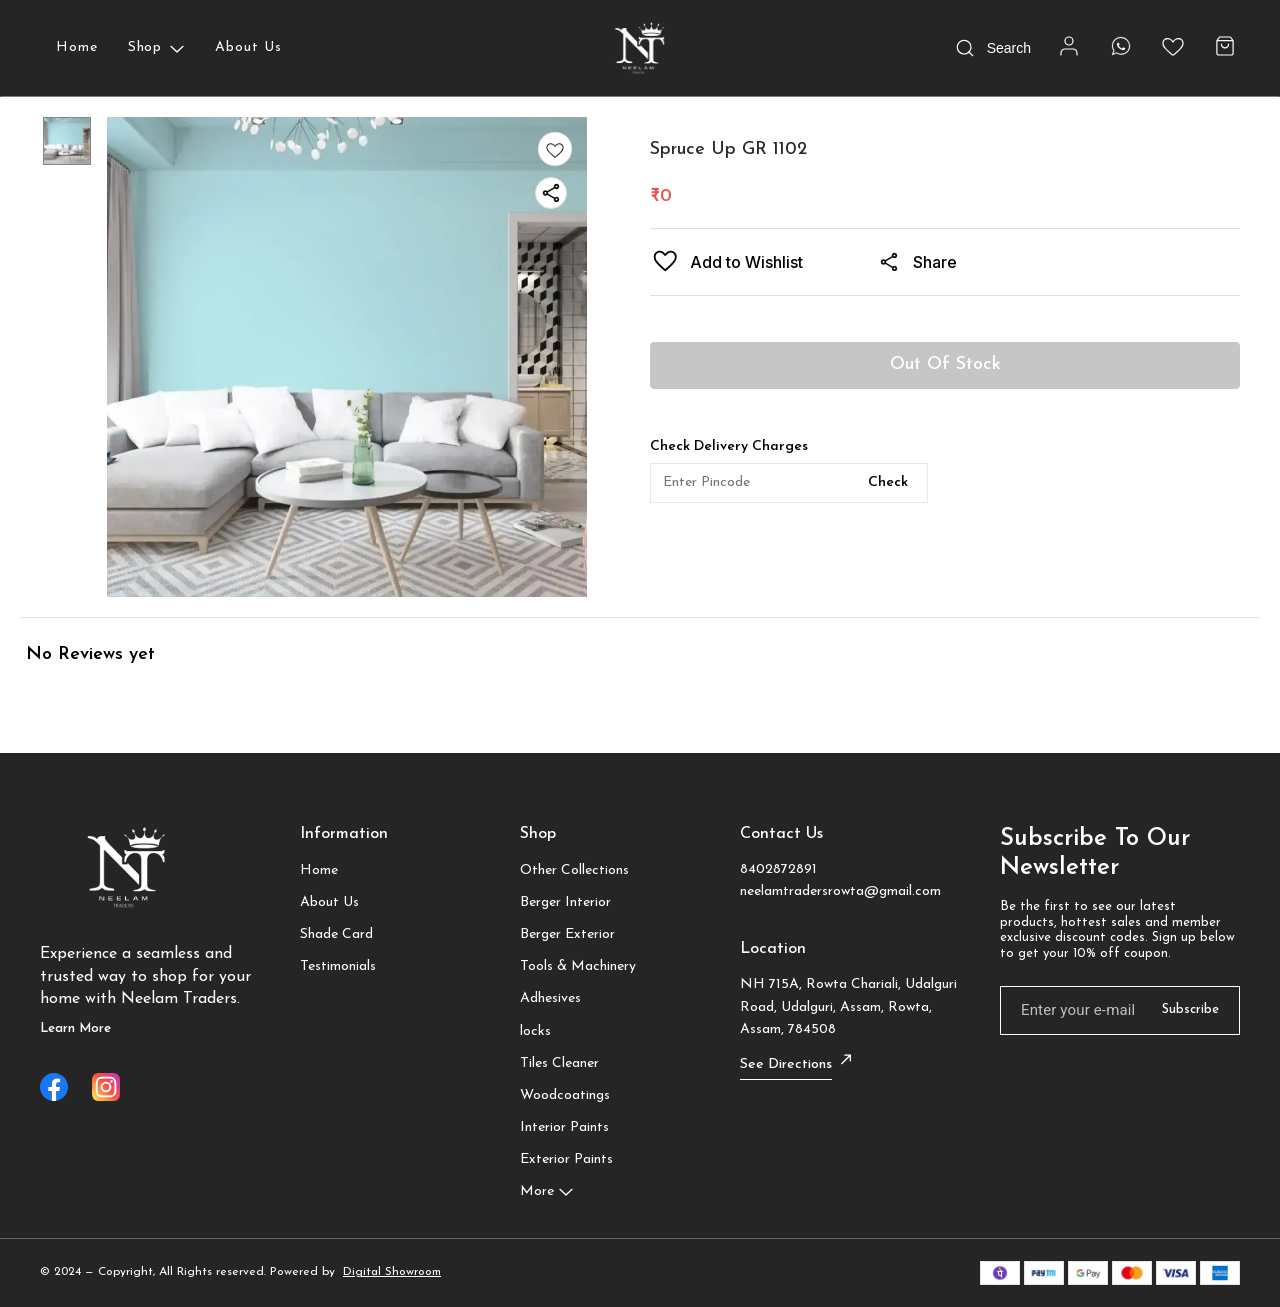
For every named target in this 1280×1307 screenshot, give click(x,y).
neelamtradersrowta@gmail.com (840, 891)
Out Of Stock (945, 364)
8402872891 (778, 869)
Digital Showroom (392, 1272)
